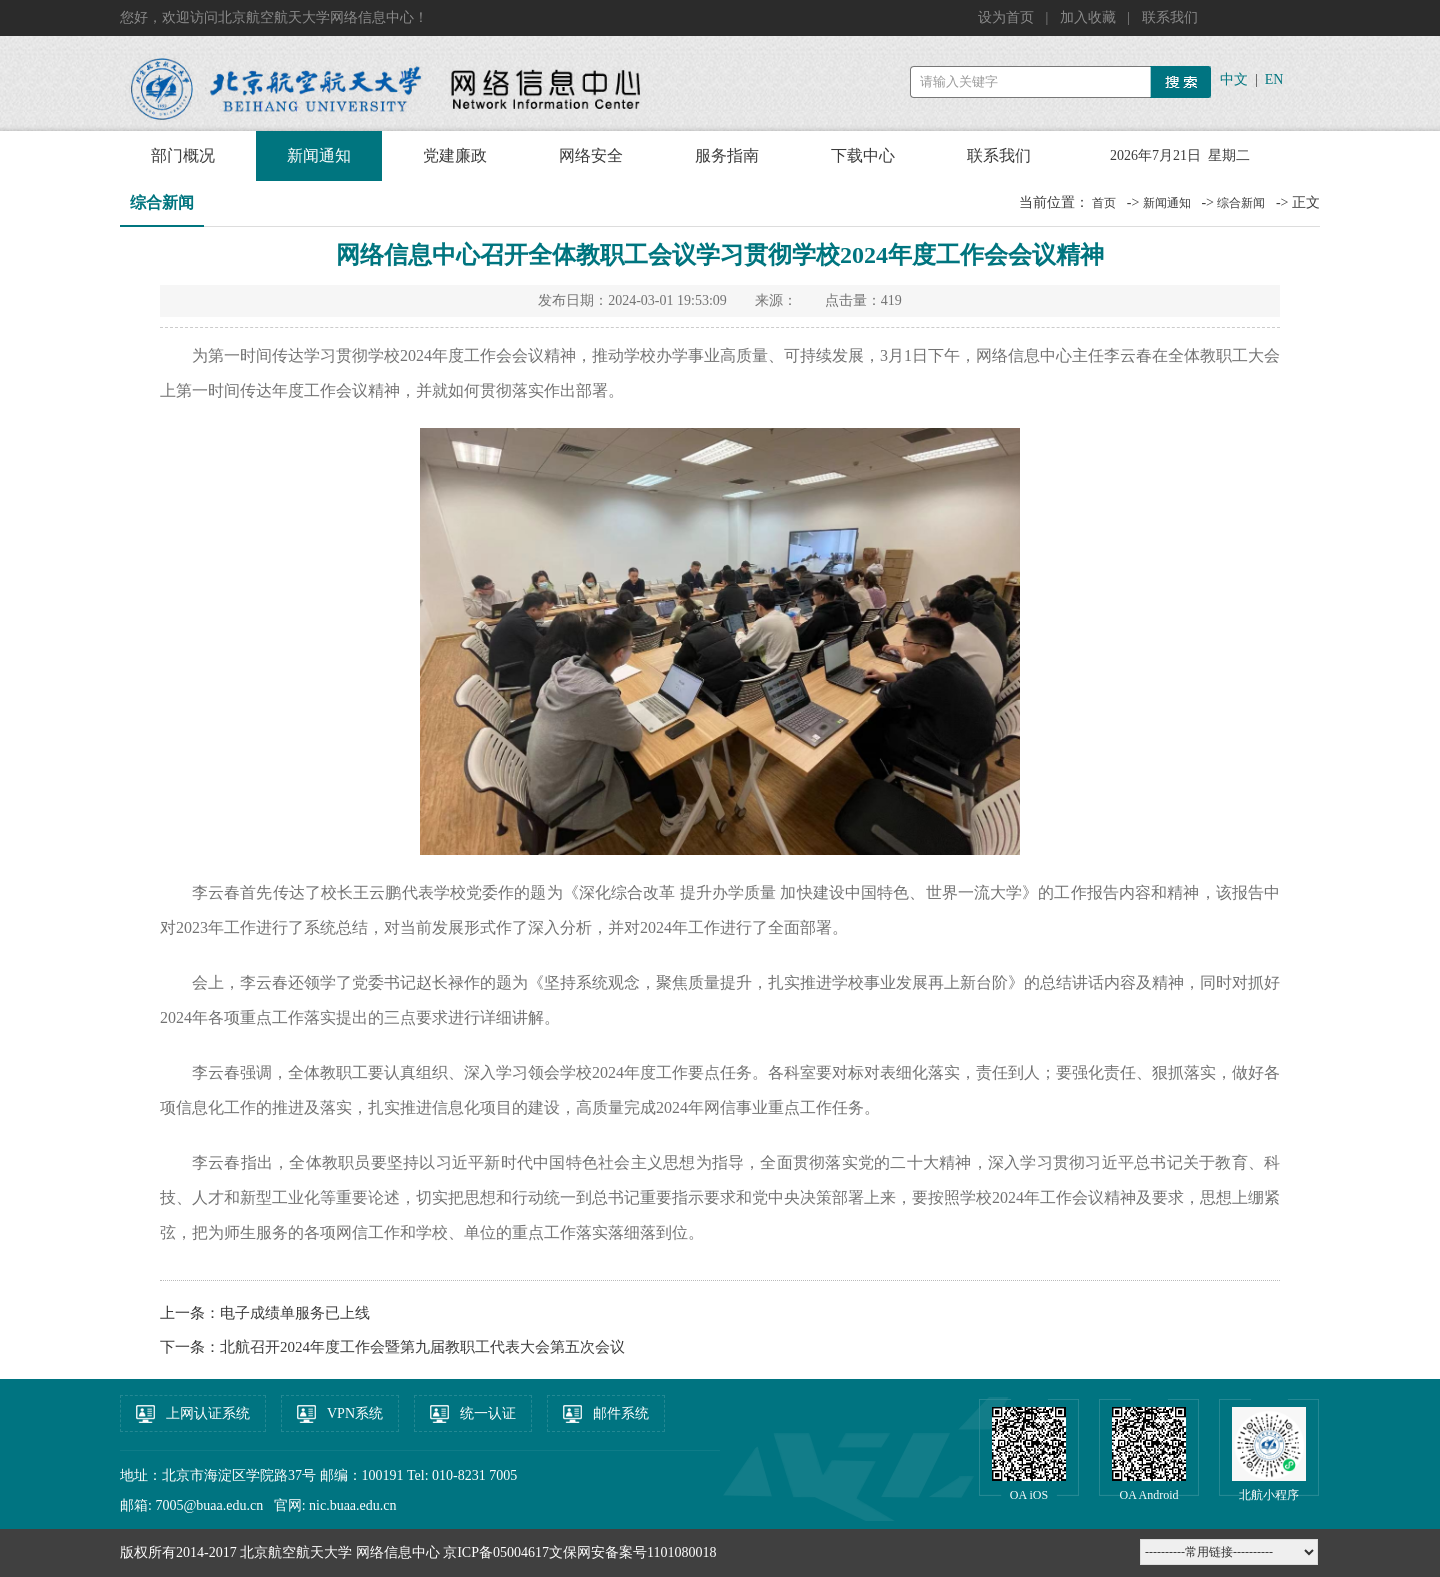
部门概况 (183, 155)
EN (1274, 79)
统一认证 (488, 1413)
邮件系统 (621, 1413)
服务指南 (727, 155)
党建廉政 (455, 155)
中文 (1234, 79)
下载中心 (863, 155)
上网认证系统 (208, 1413)
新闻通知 (319, 155)
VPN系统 (355, 1413)
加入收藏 (1090, 17)
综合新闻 (1241, 203)
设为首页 (1008, 17)
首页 (1104, 203)
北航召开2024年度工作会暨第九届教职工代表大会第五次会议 (422, 1347)
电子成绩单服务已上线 (295, 1313)
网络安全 (591, 155)
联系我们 (1170, 17)
